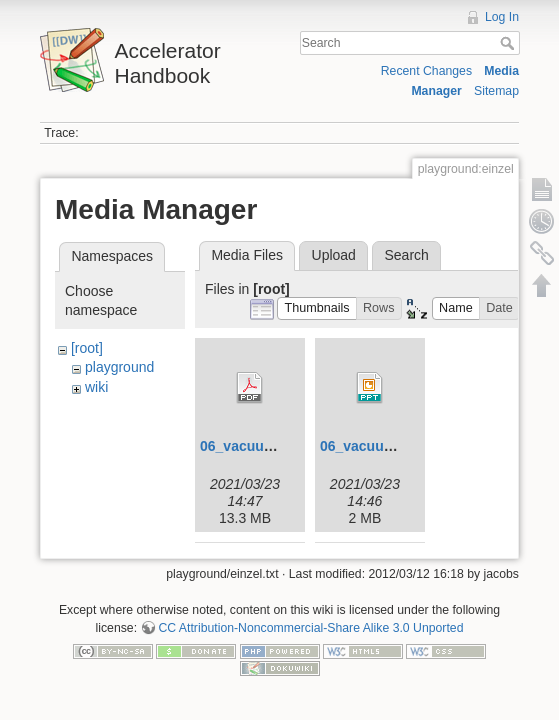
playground (119, 367)
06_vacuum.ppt (371, 446)
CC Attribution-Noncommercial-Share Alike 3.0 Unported (310, 628)
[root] (87, 348)
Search (509, 43)
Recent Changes (426, 71)
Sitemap (496, 91)
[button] (317, 308)
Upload (334, 255)
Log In (502, 17)
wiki (96, 387)
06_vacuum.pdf (251, 446)
